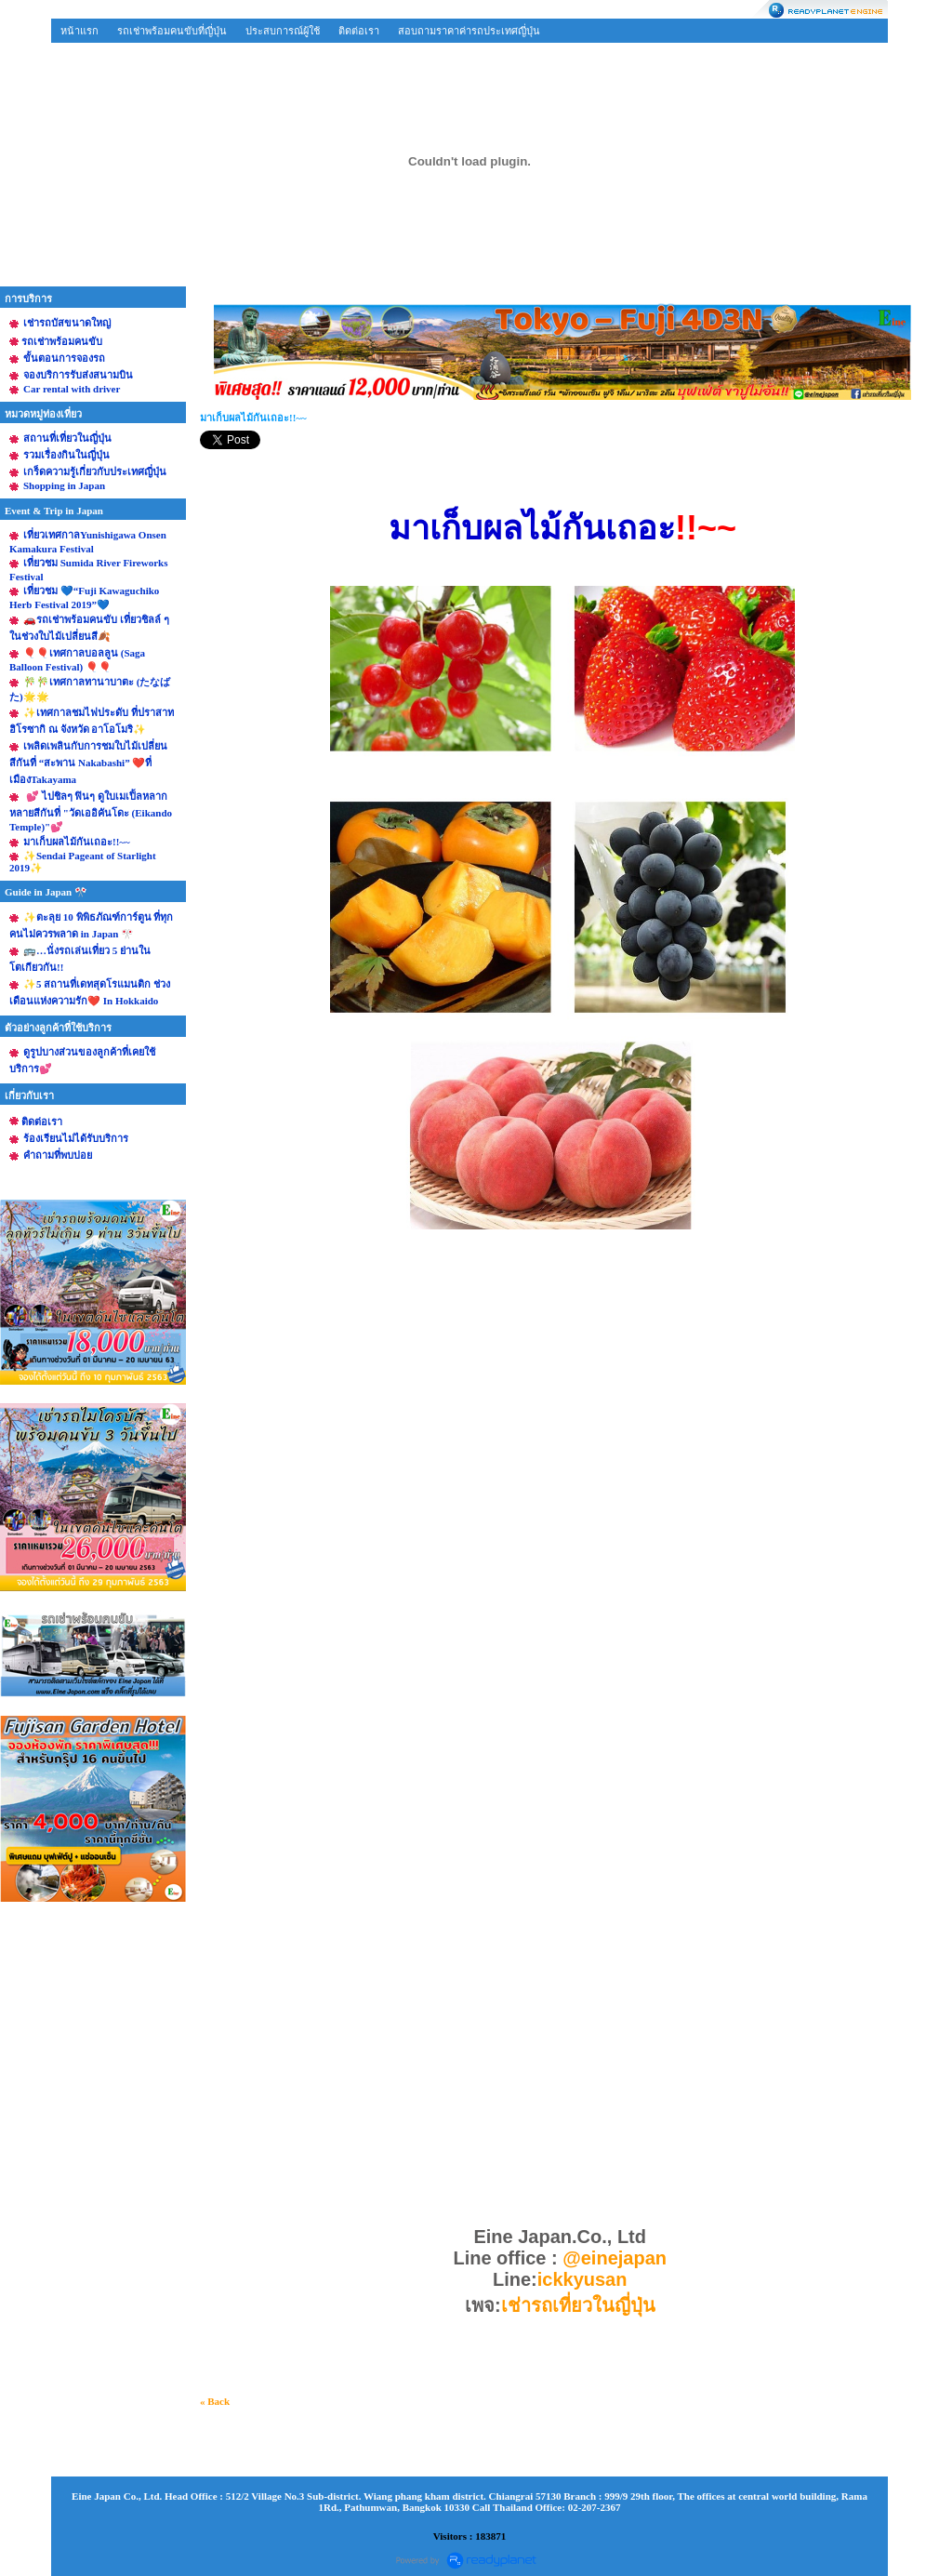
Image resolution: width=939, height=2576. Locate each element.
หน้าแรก (79, 30)
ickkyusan (584, 2279)
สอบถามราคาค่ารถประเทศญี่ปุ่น (469, 30)
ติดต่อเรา (358, 30)
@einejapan (614, 2258)
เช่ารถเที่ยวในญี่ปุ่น (578, 2305)
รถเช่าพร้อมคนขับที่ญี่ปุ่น (172, 30)
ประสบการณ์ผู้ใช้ (282, 30)
